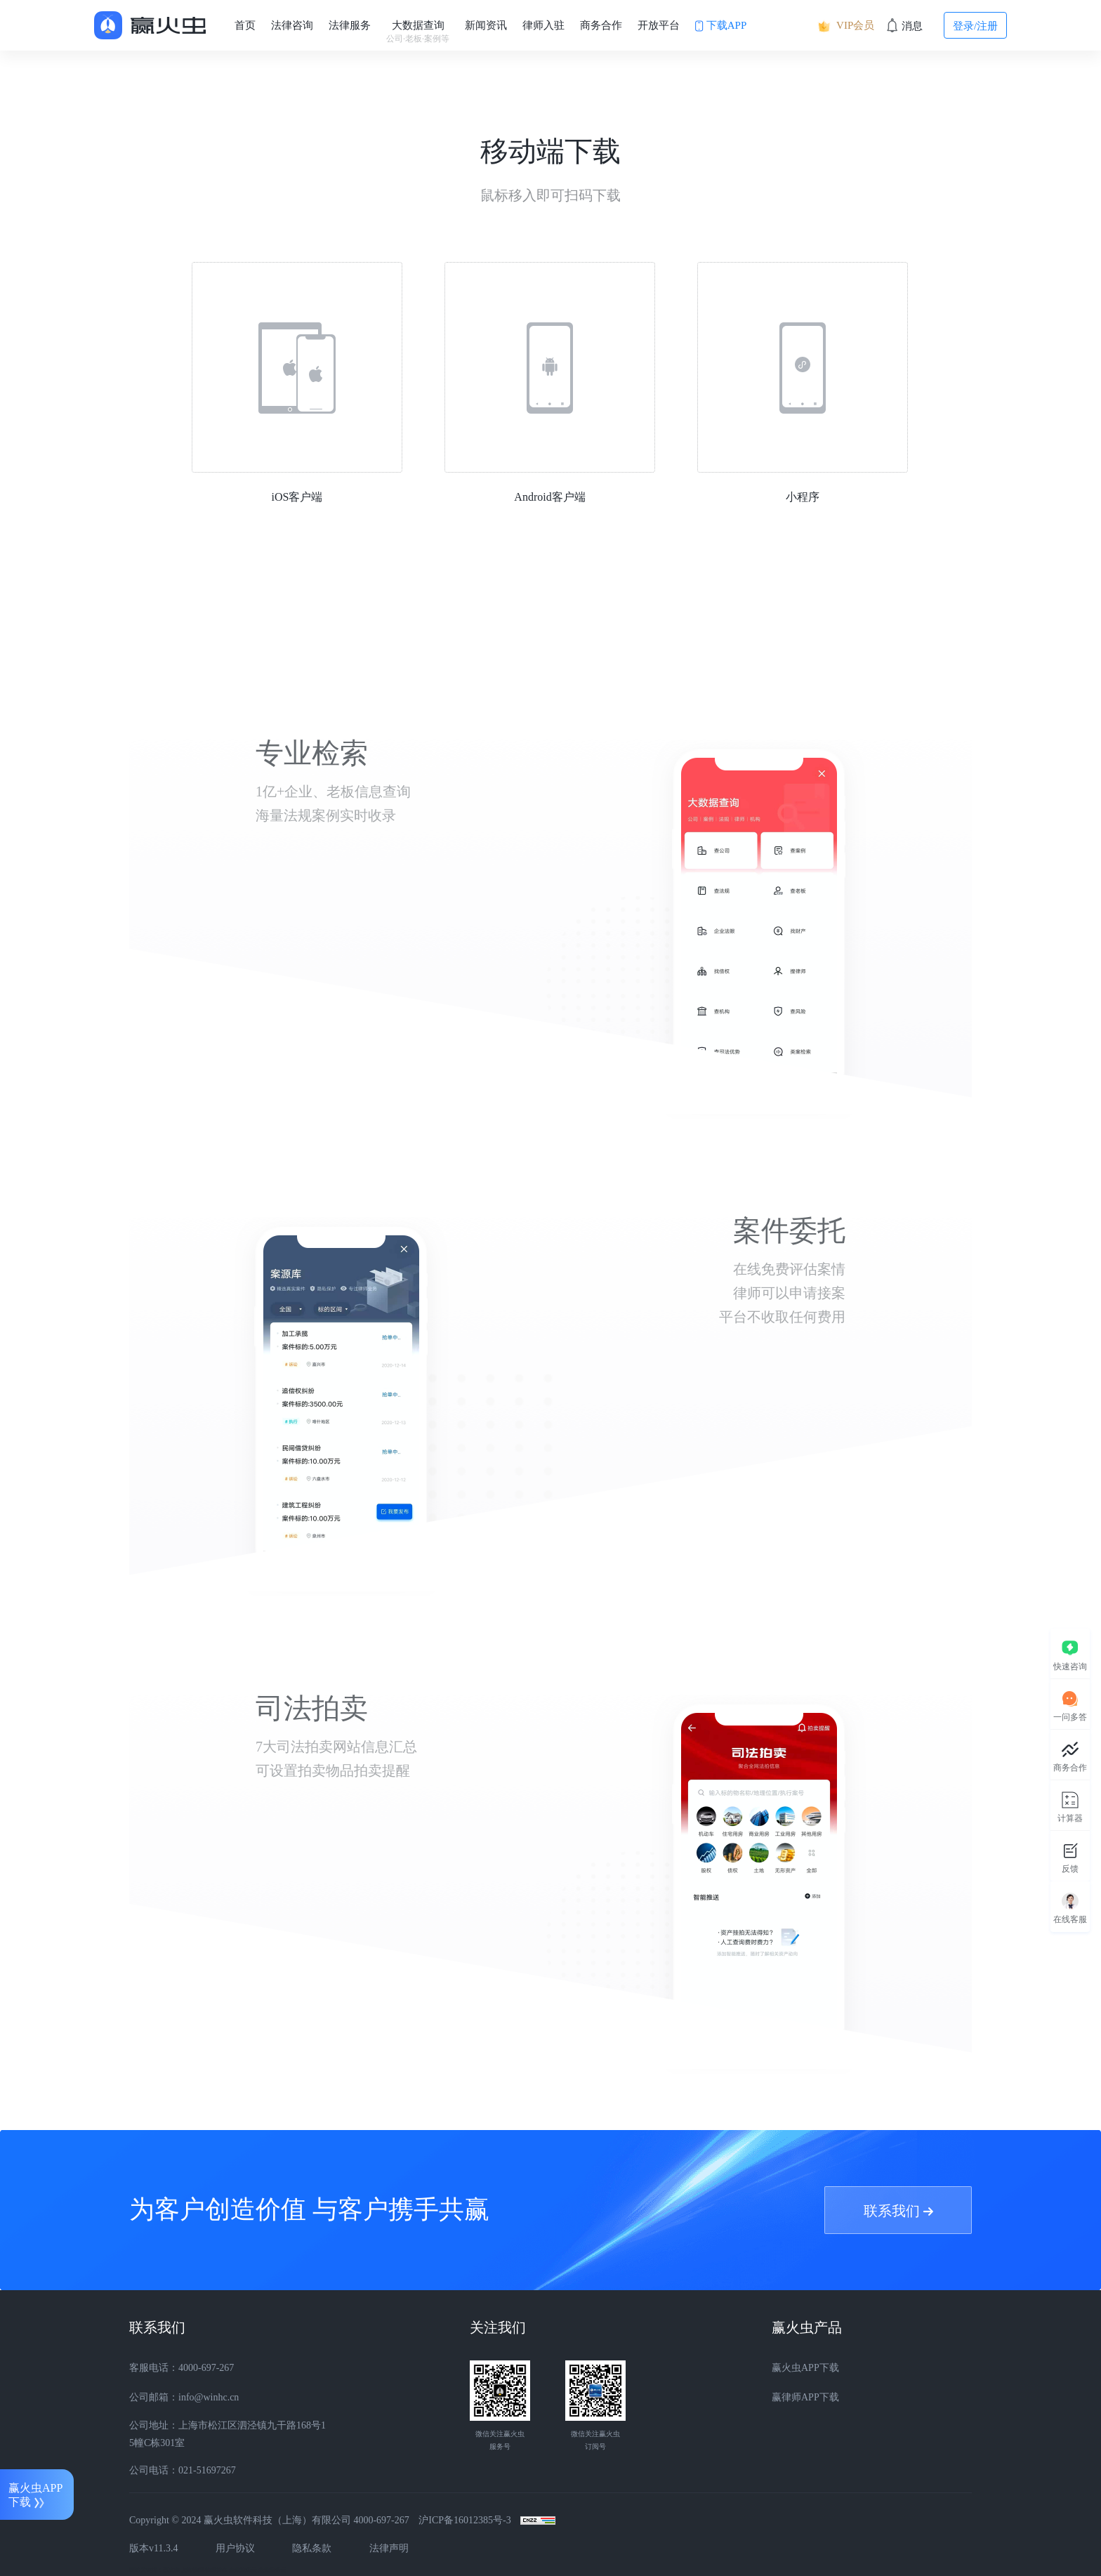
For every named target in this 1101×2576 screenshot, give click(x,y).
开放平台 (659, 25)
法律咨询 (292, 25)
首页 (245, 25)
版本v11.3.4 (153, 2548)
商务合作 (601, 25)
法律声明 (389, 2548)
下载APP (720, 26)
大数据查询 (417, 32)
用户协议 (235, 2548)
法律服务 (350, 25)
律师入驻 (543, 25)
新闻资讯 (486, 25)
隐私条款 (311, 2548)
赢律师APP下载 (805, 2397)
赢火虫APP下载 (805, 2368)
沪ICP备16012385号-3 (464, 2520)
